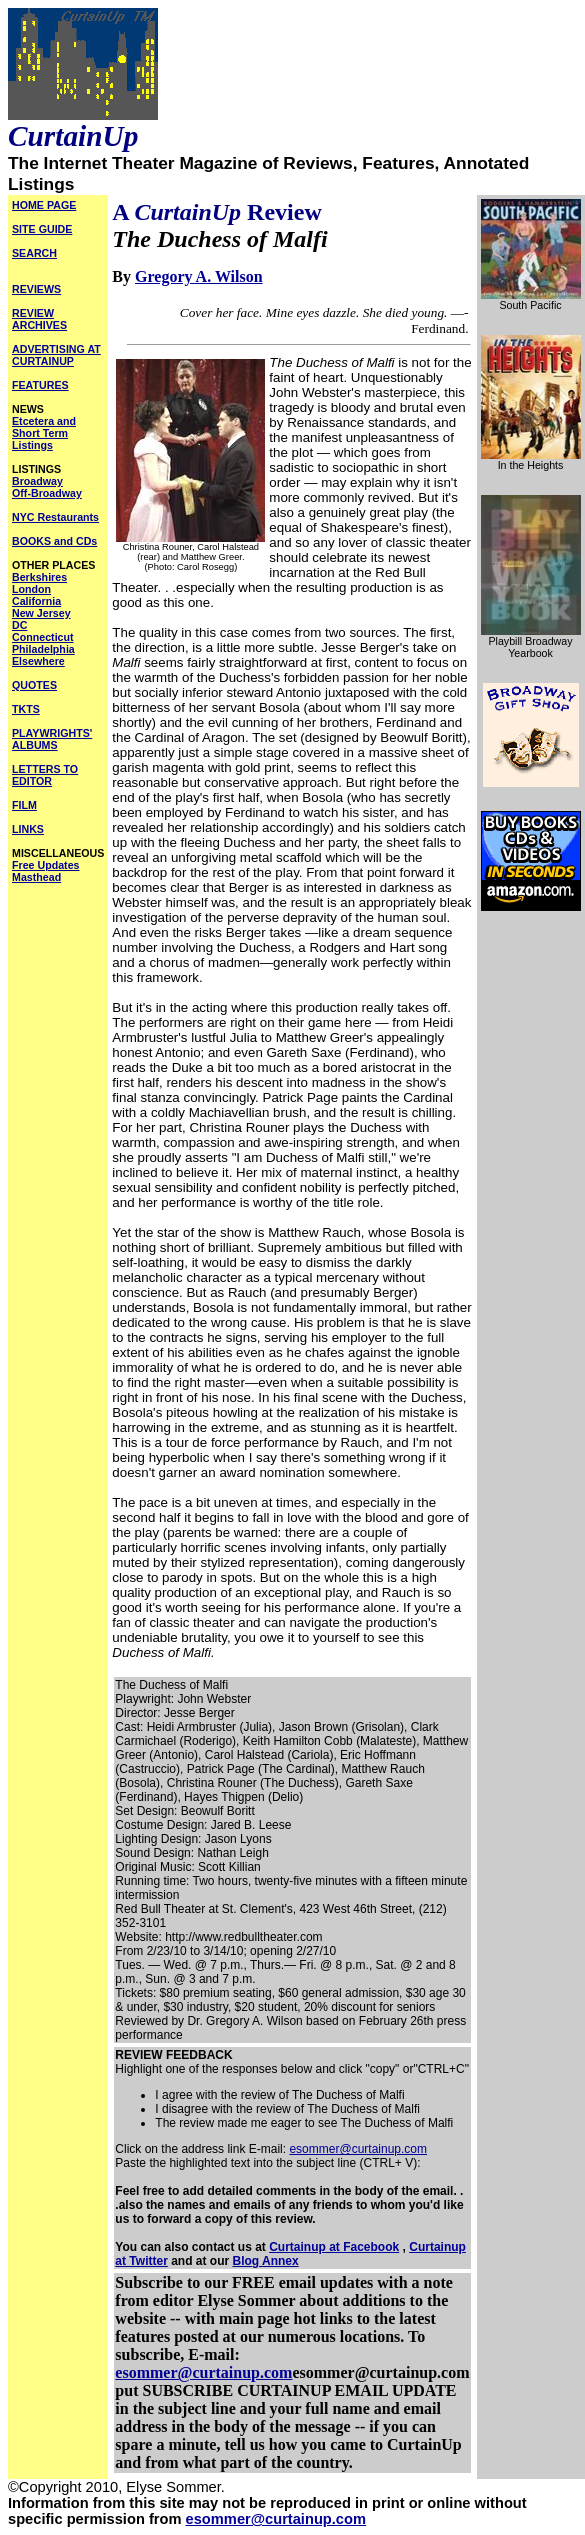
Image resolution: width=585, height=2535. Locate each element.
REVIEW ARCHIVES (39, 319)
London (31, 589)
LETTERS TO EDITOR (45, 775)
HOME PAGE (44, 205)
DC (19, 625)
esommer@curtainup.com (358, 2149)
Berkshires (39, 577)
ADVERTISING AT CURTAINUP (56, 355)
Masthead (36, 877)
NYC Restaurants (55, 517)
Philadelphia (43, 649)
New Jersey (41, 613)
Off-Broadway (47, 493)
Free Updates (46, 865)
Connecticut (43, 637)
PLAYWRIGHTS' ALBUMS (52, 739)
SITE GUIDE (42, 229)
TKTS (26, 709)
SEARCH (34, 253)
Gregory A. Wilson (199, 276)
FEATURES (40, 385)
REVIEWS (36, 289)
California (36, 601)
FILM (24, 805)
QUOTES (34, 685)
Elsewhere (38, 661)
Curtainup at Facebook (334, 2247)
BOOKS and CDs (54, 541)
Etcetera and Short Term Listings (44, 433)
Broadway (37, 481)
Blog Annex (265, 2261)
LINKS (28, 829)
